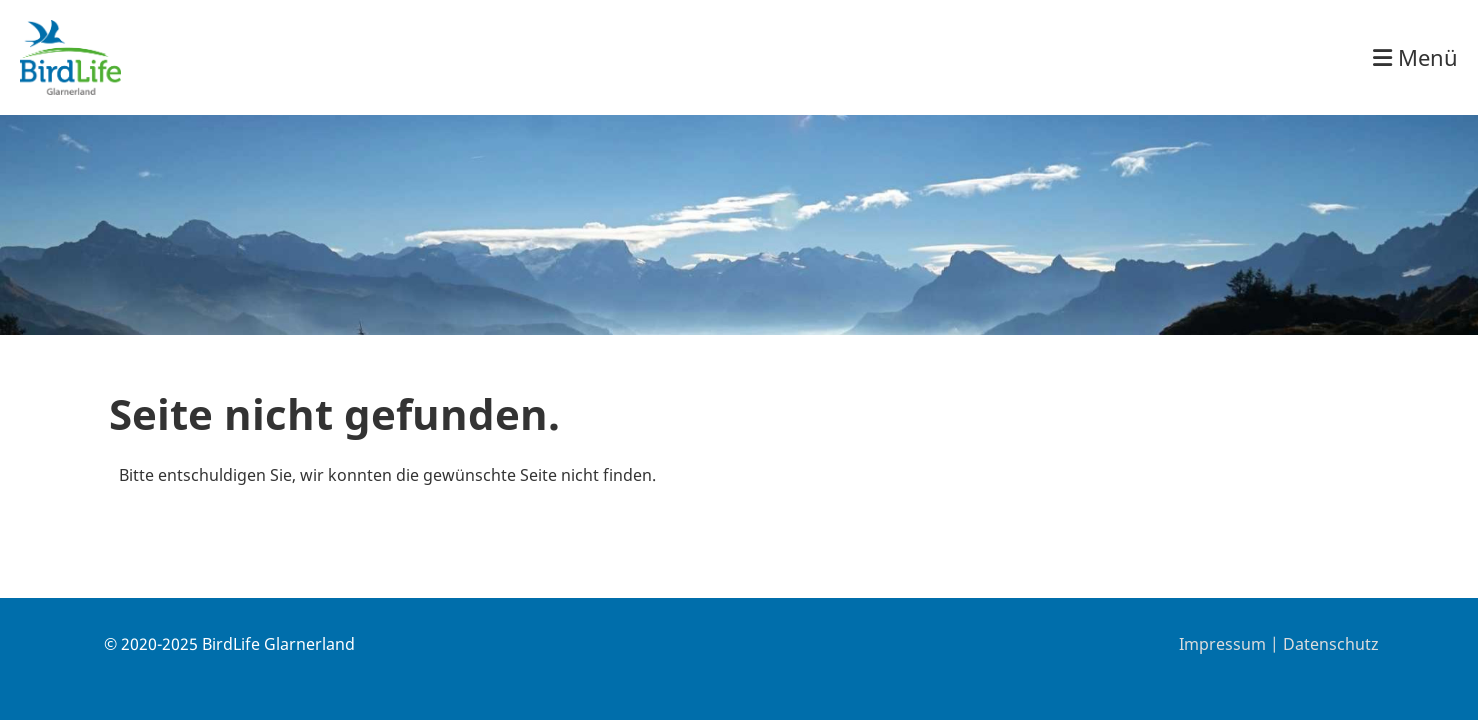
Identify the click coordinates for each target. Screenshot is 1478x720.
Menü (1415, 57)
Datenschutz (1331, 644)
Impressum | (1231, 644)
